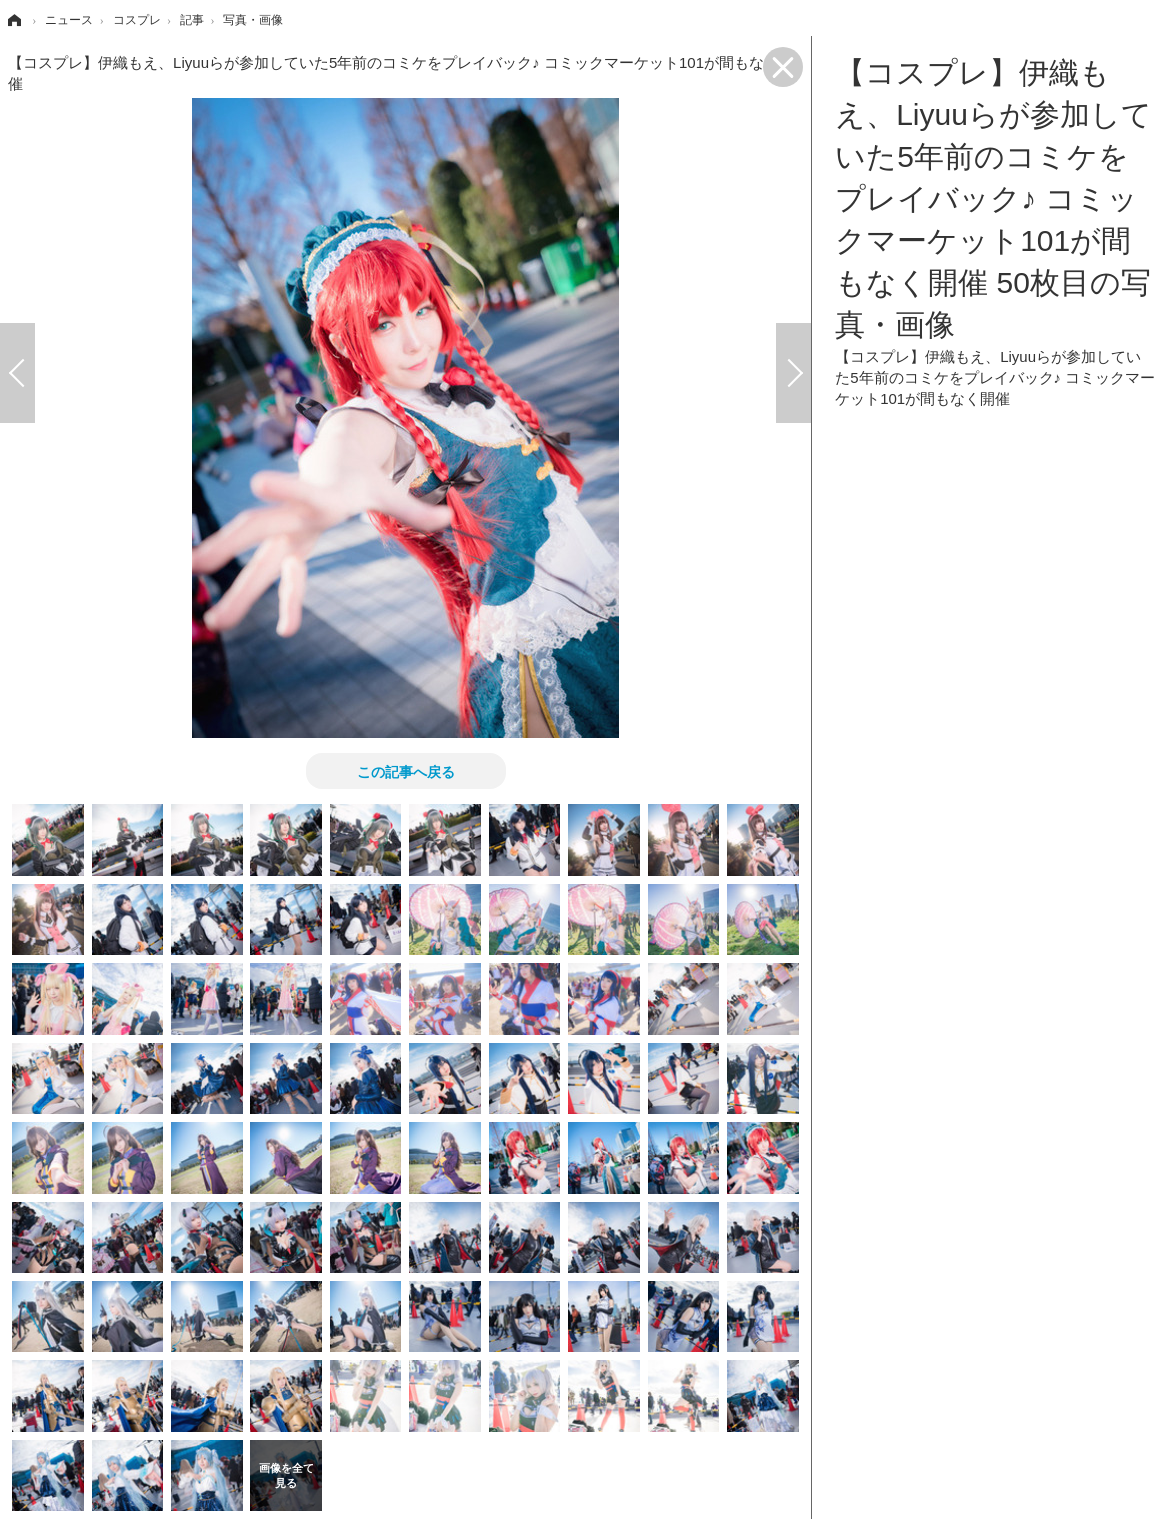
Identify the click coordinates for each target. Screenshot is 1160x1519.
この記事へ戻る (406, 771)
